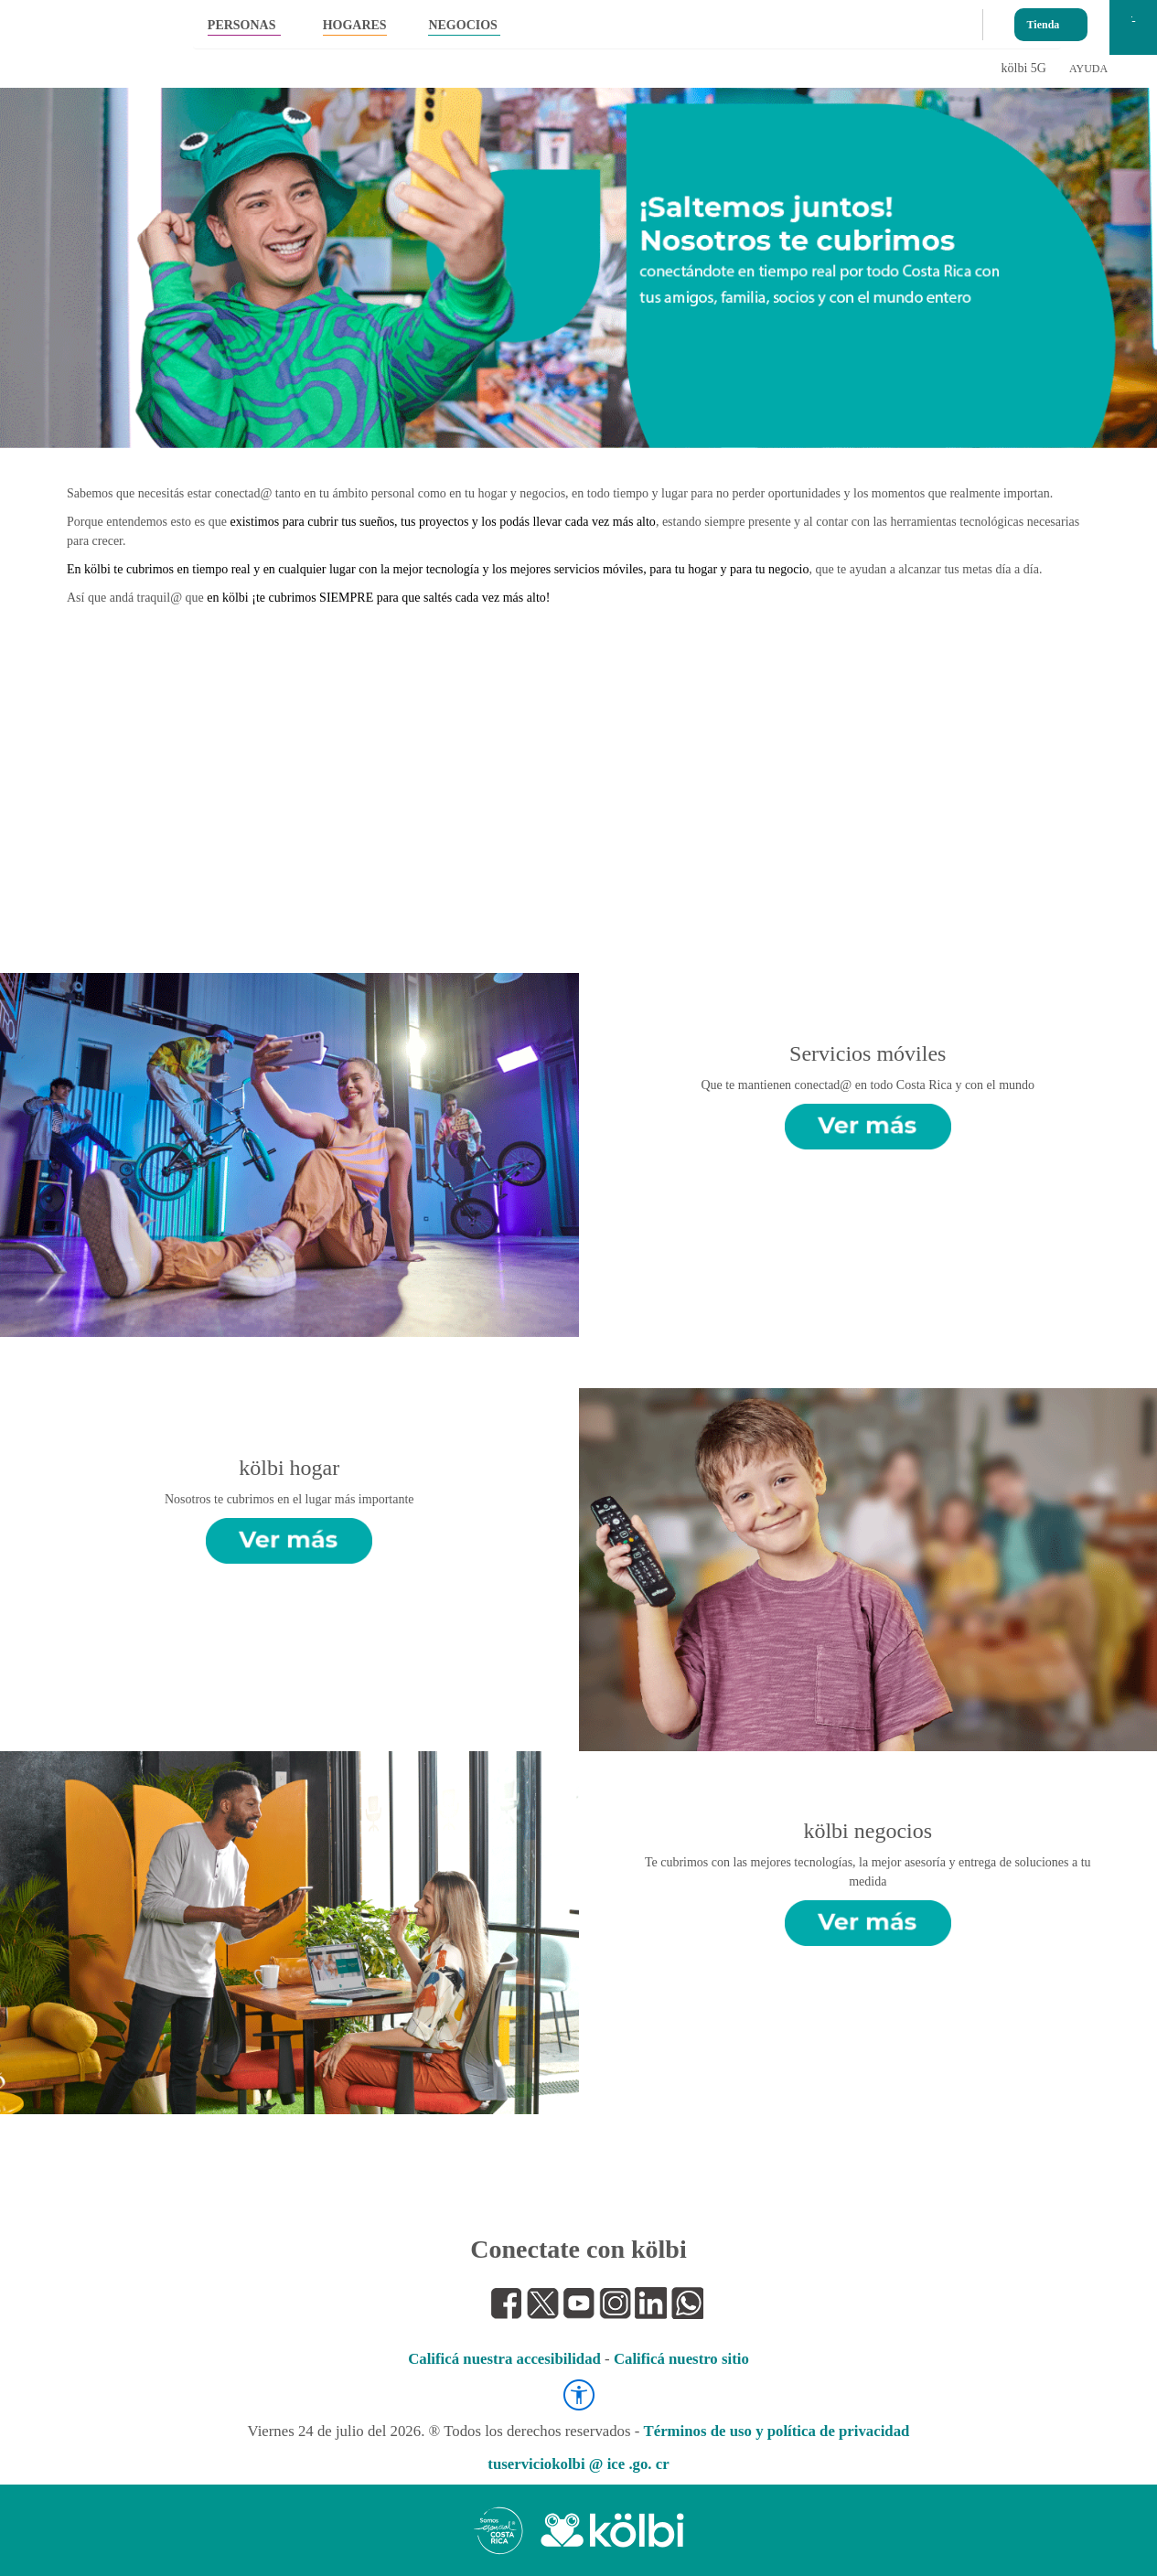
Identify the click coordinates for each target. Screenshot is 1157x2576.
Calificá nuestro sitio (681, 2359)
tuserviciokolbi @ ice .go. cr (578, 2464)
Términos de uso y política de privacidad (777, 2431)
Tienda (1043, 20)
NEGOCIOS (462, 25)
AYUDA (1088, 68)
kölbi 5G (1024, 68)
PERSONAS (242, 25)
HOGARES (355, 25)
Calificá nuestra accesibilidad (504, 2359)
